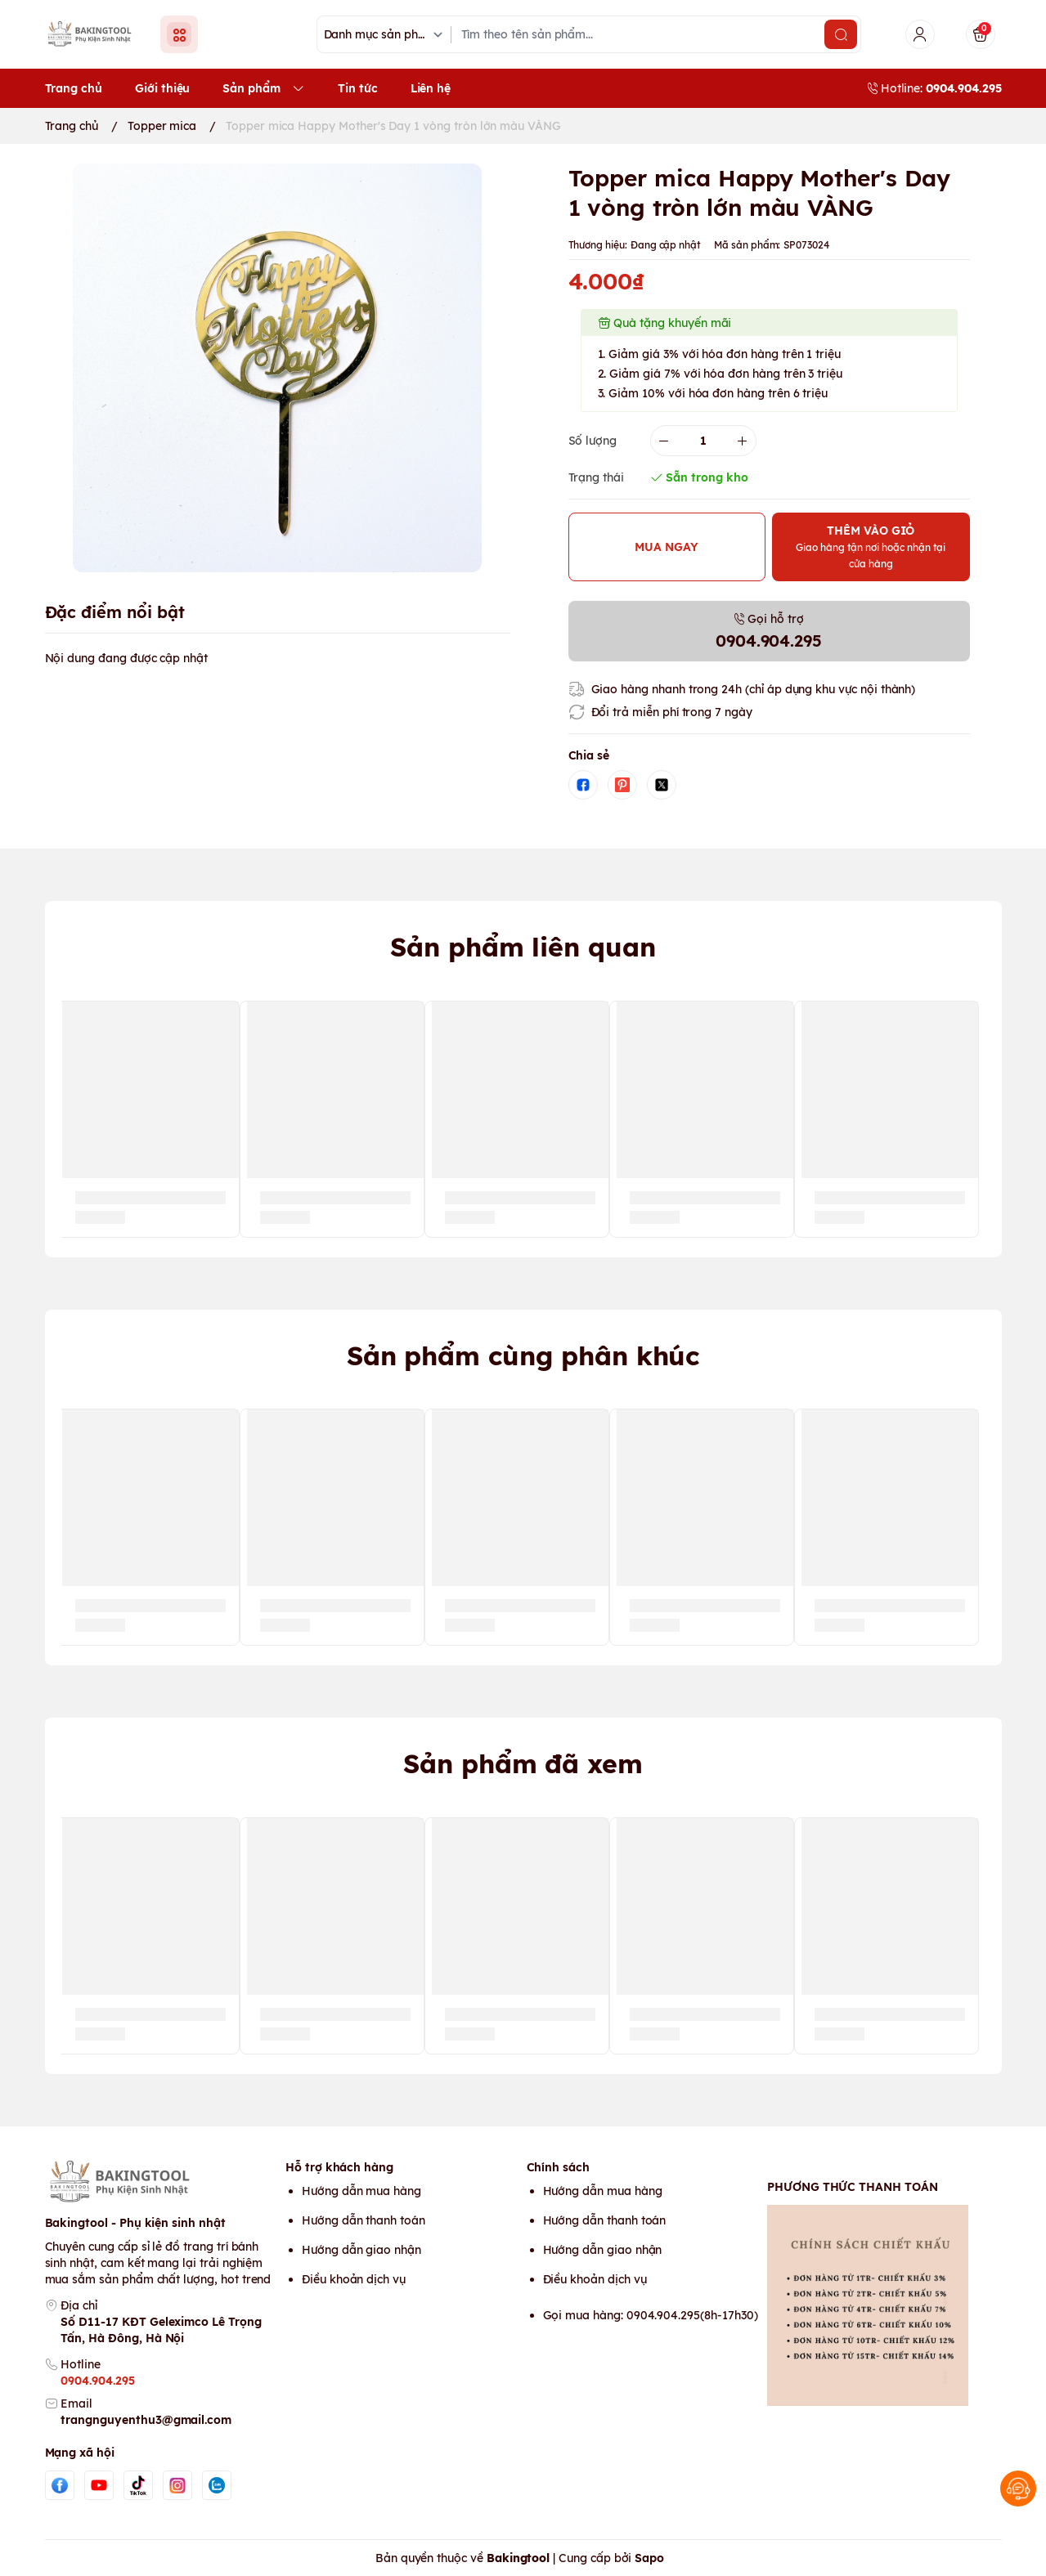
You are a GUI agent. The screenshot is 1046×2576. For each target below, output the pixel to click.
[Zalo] (216, 2485)
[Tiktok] (138, 2485)
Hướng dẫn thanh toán (363, 2220)
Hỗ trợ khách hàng (339, 2167)
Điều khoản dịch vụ (354, 2279)
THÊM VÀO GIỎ (870, 546)
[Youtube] (99, 2485)
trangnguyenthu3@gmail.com (146, 2419)
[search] (840, 34)
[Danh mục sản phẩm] (386, 34)
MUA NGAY (666, 547)
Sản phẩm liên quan (523, 946)
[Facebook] (59, 2485)
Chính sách (558, 2167)
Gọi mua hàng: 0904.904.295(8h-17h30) (650, 2315)
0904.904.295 (97, 2380)
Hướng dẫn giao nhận (361, 2249)
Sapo (649, 2558)
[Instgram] (177, 2485)
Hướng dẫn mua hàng (361, 2191)
